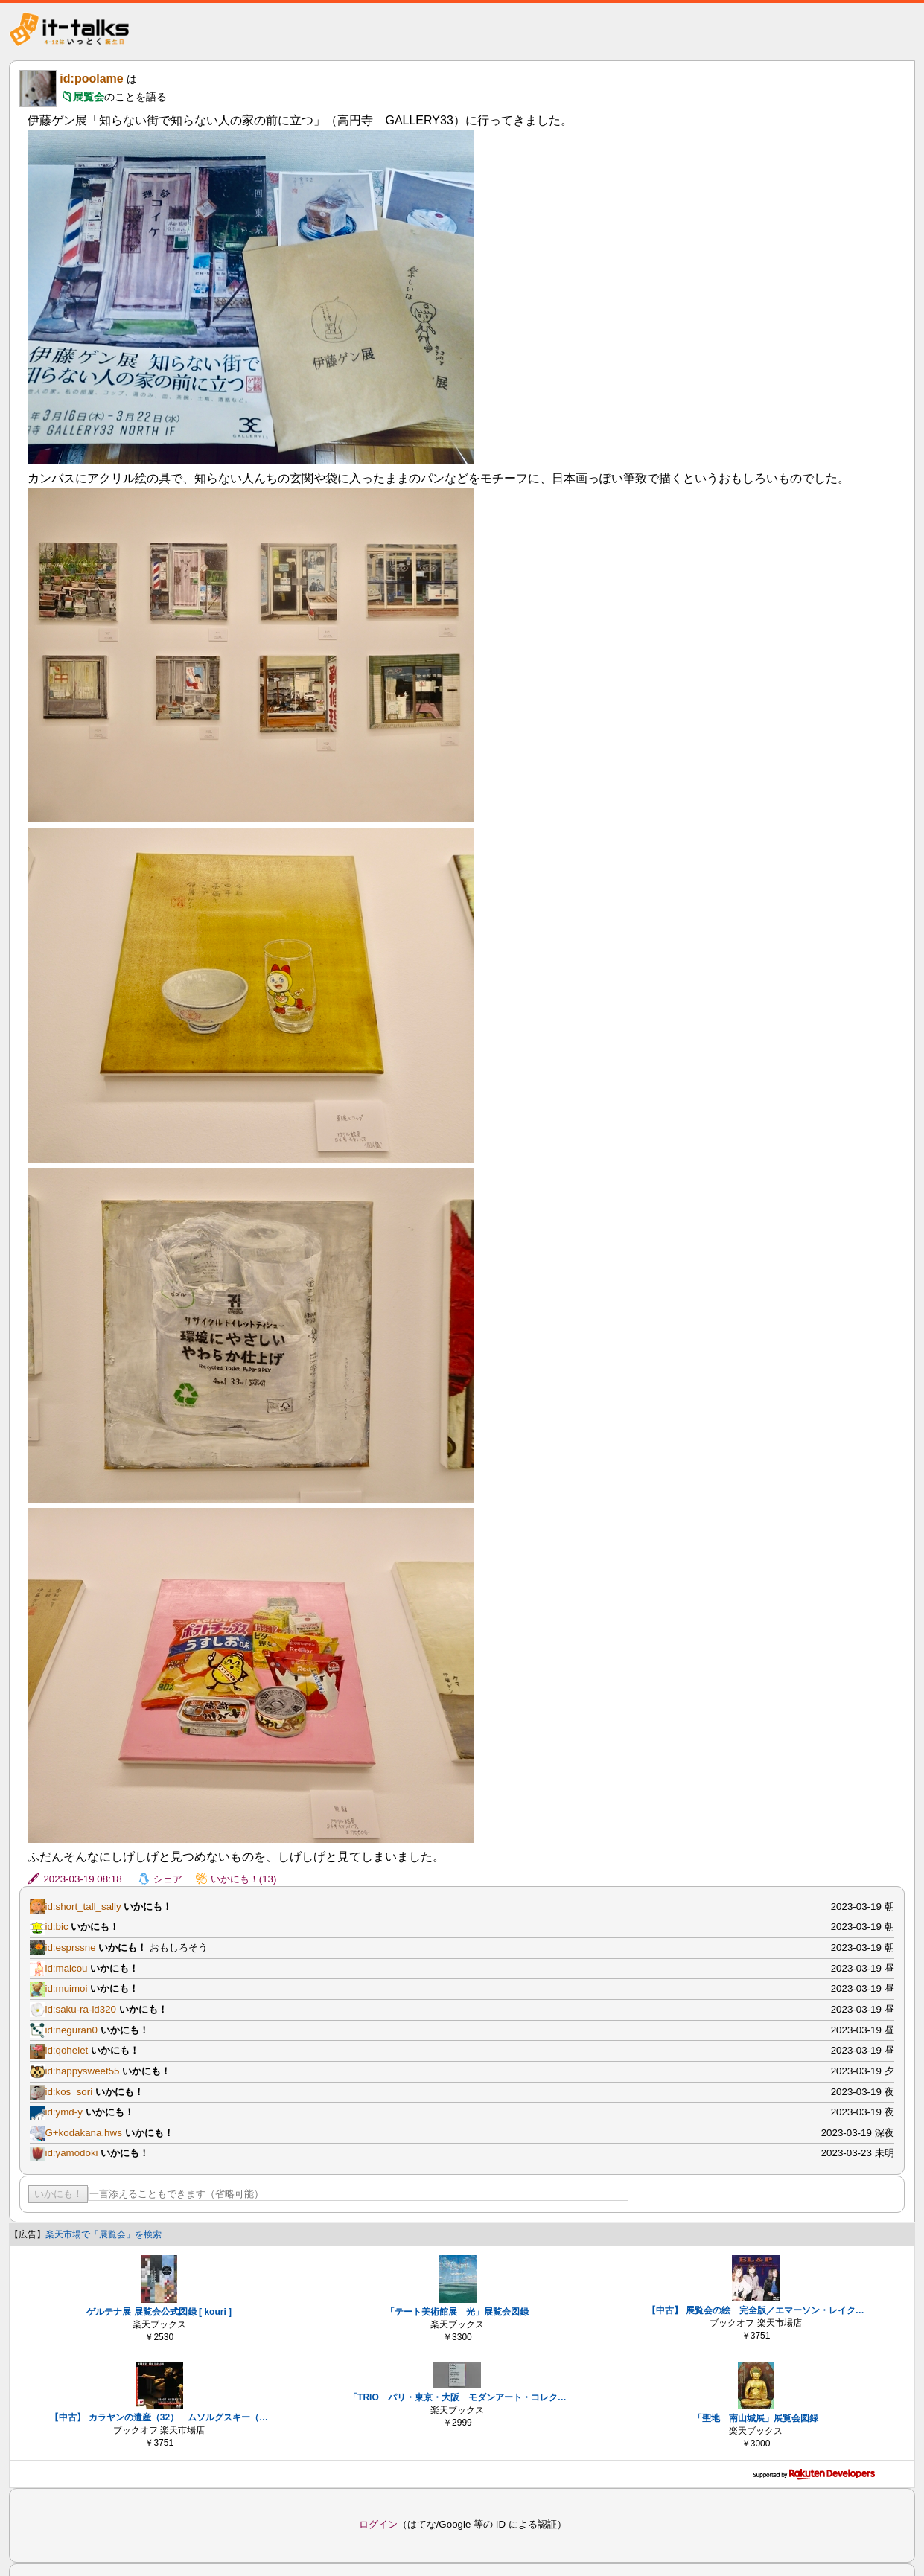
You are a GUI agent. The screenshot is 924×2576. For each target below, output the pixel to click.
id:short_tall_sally (83, 1906)
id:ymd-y (63, 2112)
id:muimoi (66, 1988)
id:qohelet (66, 2050)
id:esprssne (70, 1947)
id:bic (56, 1926)
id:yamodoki (71, 2152)
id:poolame (91, 78)
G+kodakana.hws (83, 2132)
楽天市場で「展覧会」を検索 (103, 2234)
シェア (167, 1879)
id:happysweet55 (82, 2071)
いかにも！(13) (244, 1879)
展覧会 (88, 97)
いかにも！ (58, 2193)
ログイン (378, 2524)
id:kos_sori (68, 2091)
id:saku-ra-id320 (80, 2009)
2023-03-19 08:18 (82, 1879)
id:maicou (66, 1968)
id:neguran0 (71, 2030)
